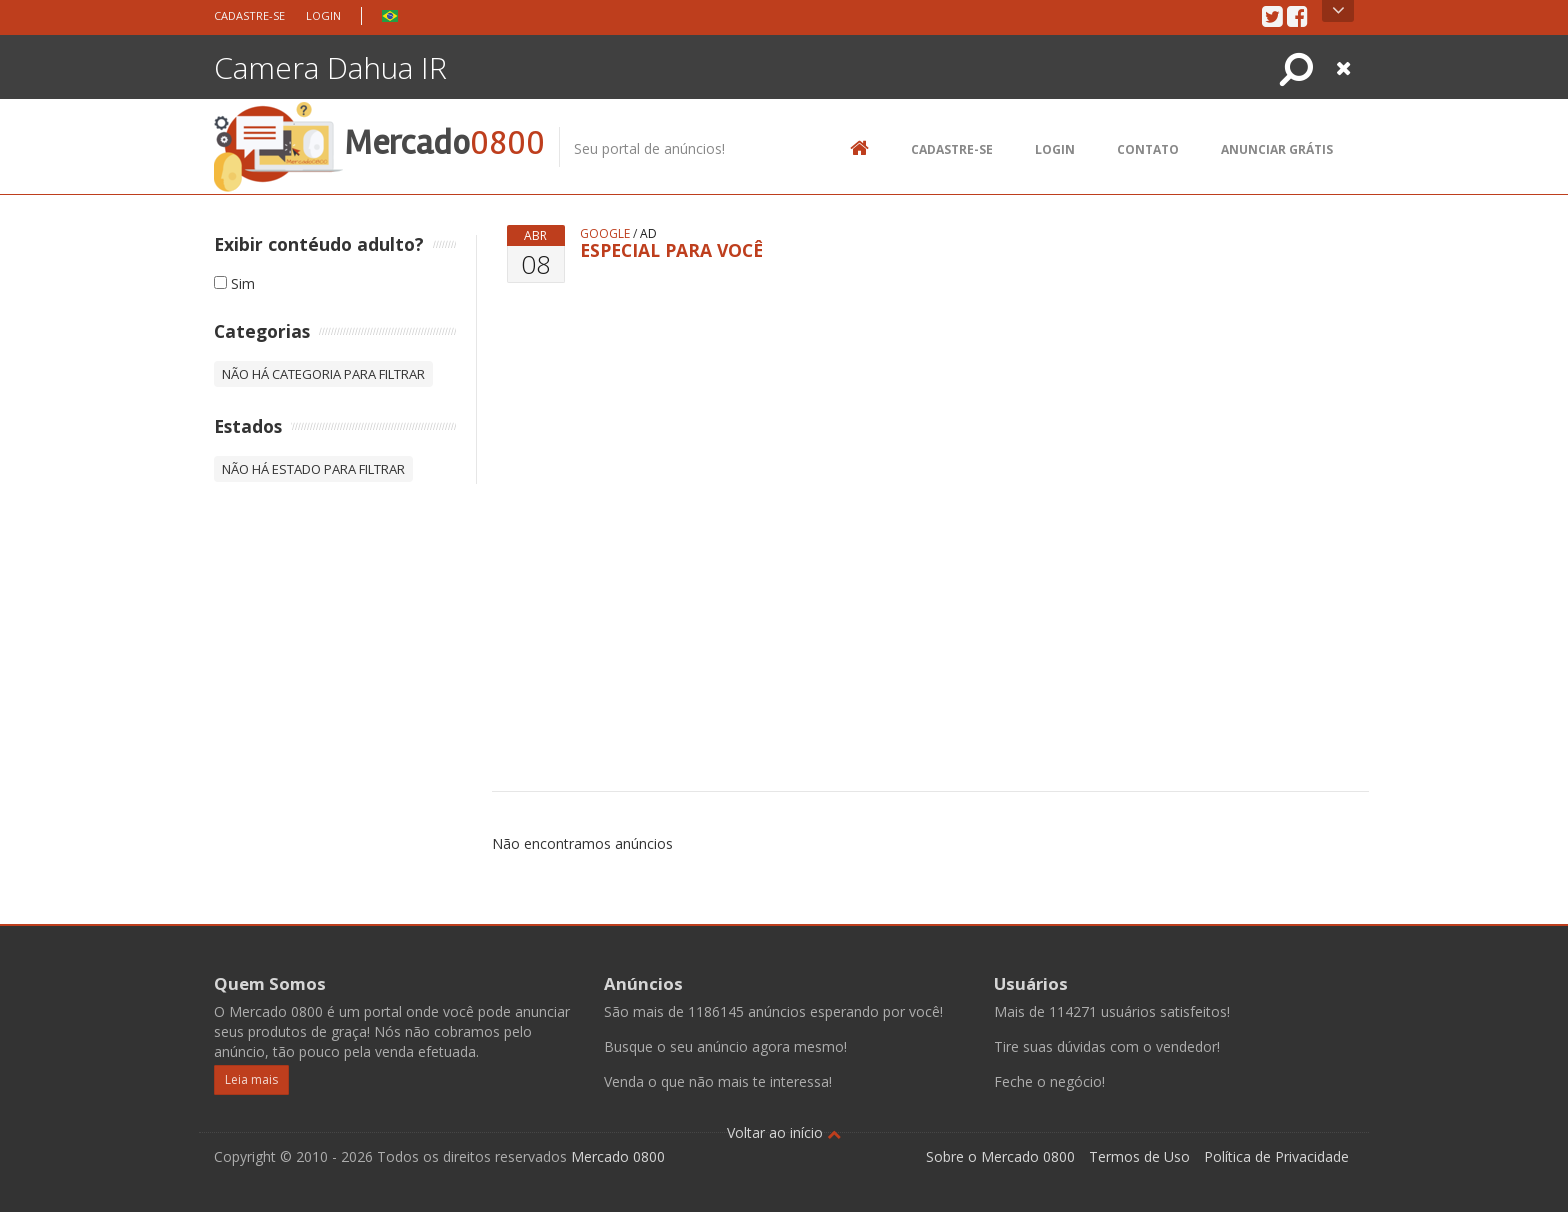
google (605, 233)
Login (323, 15)
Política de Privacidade (1276, 1156)
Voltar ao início (784, 1132)
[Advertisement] (967, 502)
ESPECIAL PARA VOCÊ (671, 250)
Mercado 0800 (618, 1156)
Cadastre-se (249, 15)
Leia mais (251, 1079)
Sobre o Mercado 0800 (1000, 1156)
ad (648, 233)
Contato (1148, 149)
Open (1338, 11)
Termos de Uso (1139, 1156)
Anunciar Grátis (1277, 149)
